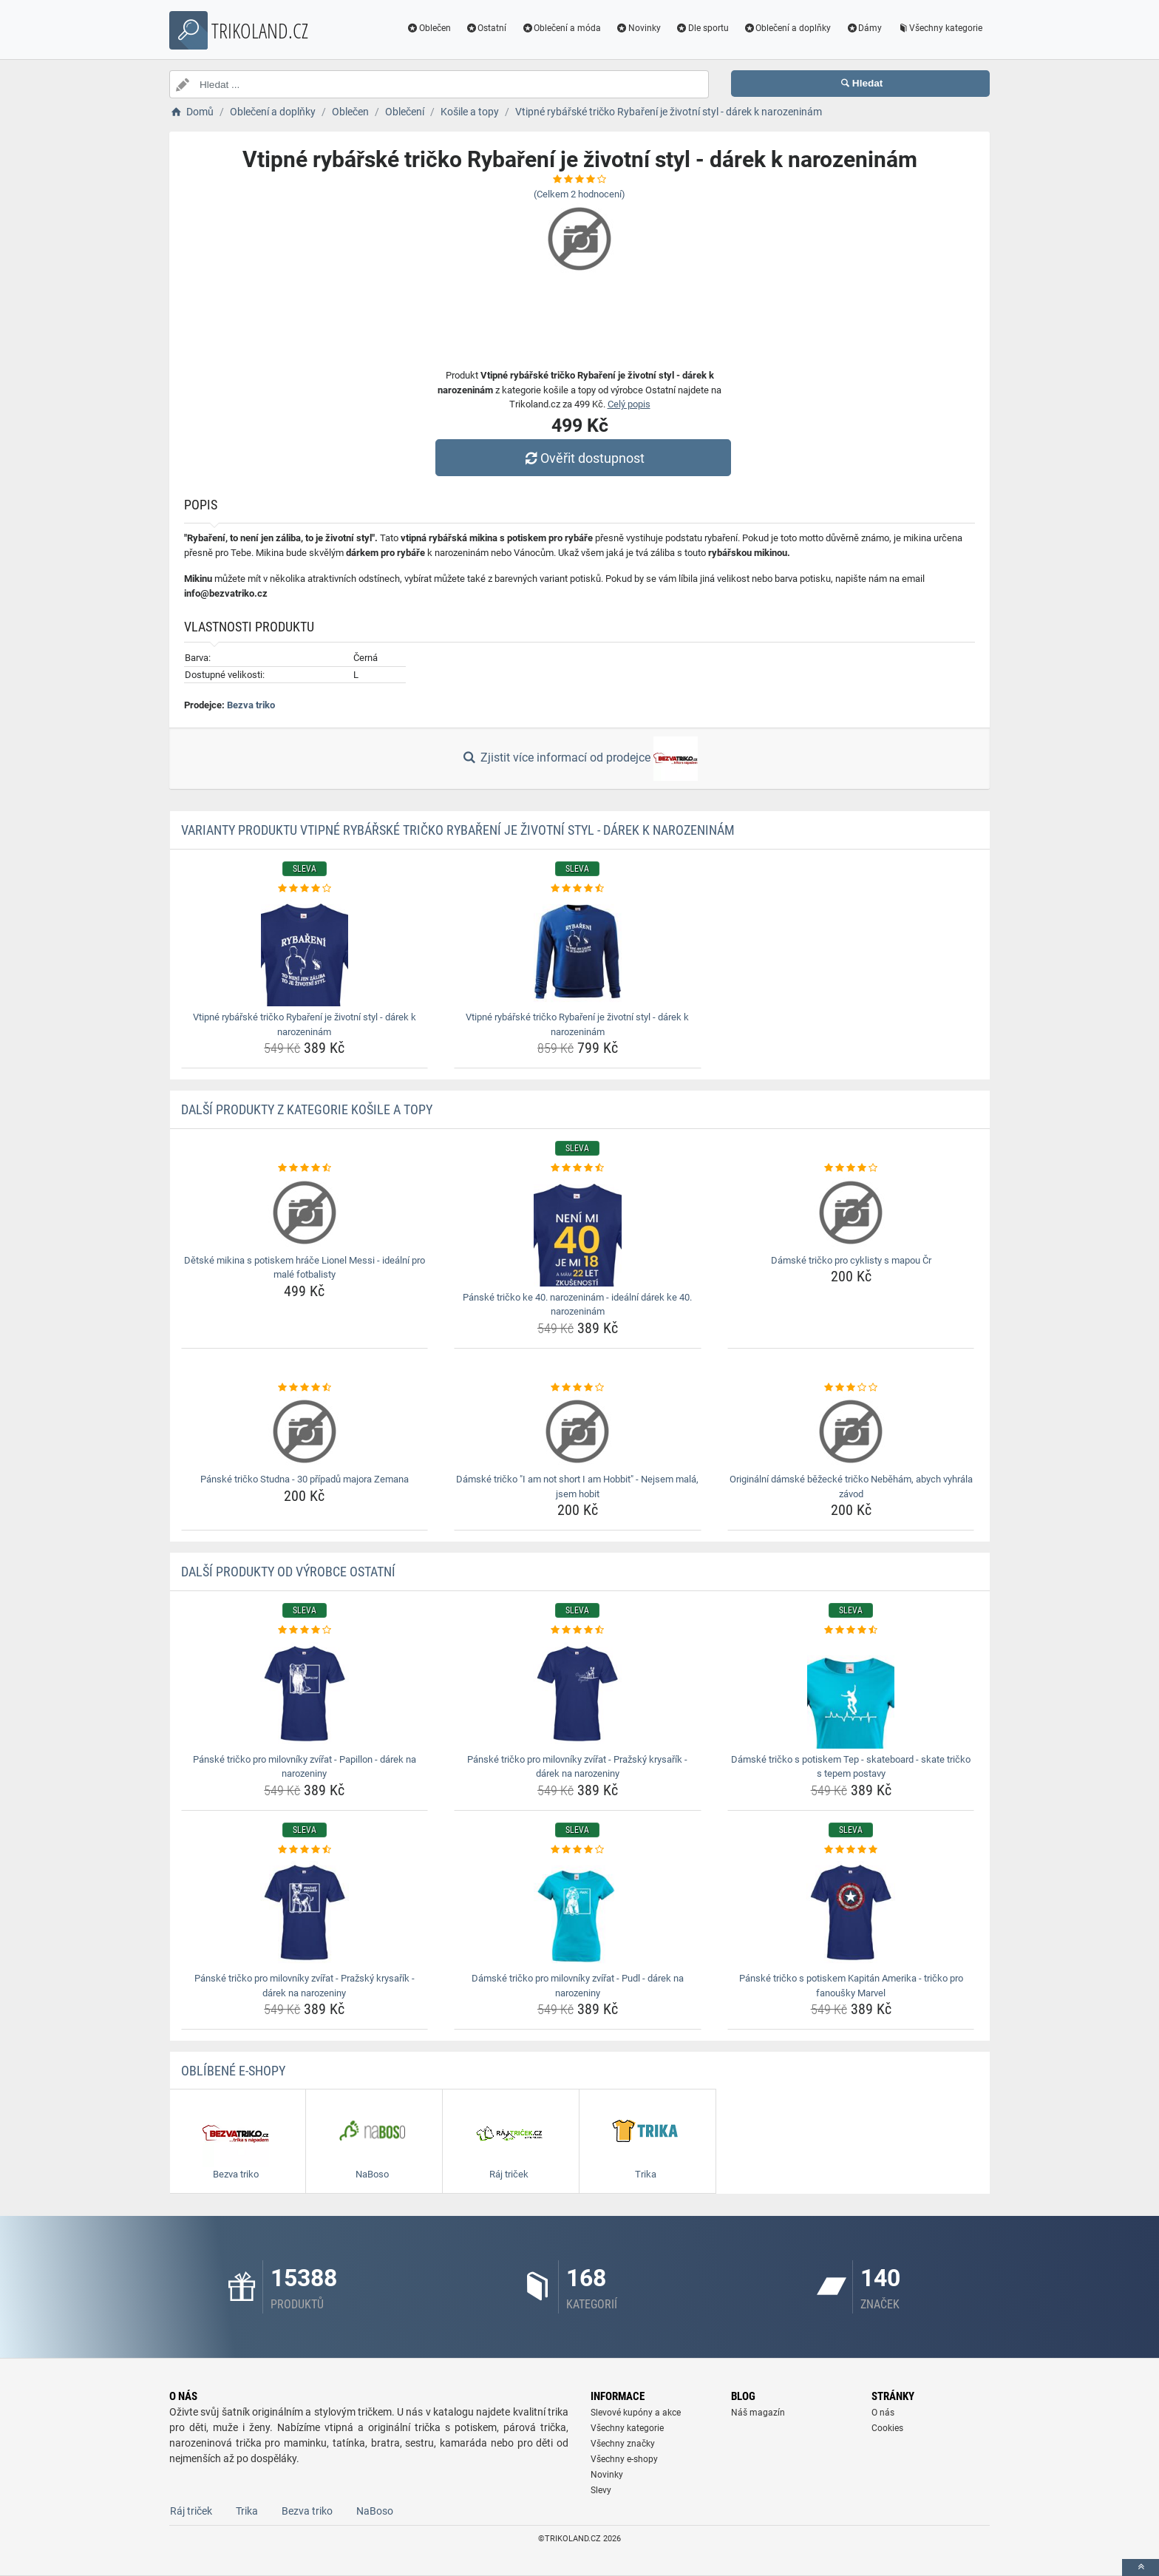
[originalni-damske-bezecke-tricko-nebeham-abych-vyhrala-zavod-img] (851, 1431)
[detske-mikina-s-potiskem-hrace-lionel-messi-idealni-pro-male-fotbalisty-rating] (305, 1168)
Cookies (887, 2428)
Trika (247, 2511)
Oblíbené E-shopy (233, 2070)
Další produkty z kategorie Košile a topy (306, 1109)
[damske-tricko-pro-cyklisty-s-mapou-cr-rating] (851, 1168)
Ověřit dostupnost (583, 458)
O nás (882, 2412)
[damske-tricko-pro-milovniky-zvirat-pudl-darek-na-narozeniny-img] (578, 1912)
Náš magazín (758, 2412)
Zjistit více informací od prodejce (579, 758)
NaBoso (374, 2511)
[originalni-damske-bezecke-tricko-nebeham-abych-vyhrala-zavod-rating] (851, 1387)
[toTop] (1140, 2567)
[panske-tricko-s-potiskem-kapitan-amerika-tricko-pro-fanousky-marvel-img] (851, 1912)
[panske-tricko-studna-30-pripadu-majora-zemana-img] (305, 1431)
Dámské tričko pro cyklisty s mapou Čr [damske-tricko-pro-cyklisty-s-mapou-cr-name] (851, 1260)
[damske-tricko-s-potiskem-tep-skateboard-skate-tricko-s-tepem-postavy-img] (851, 1693)
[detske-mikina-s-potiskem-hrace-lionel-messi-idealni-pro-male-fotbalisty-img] (305, 1213)
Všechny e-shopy (624, 2459)
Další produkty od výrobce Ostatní (288, 1571)
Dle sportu (702, 28)
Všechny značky (623, 2443)
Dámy (864, 28)
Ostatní (486, 28)
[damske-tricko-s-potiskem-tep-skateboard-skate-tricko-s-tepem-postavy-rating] (851, 1630)
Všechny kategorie (939, 28)
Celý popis (629, 404)
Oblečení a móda (561, 28)
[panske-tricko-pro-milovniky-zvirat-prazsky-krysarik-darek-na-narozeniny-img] (578, 1693)
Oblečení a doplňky (788, 28)
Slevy (601, 2490)
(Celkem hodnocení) (579, 194)
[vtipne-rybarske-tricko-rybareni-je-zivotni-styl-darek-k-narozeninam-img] (305, 950)
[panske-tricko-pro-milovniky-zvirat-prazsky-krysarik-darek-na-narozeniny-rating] (578, 1630)
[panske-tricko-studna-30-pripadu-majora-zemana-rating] (305, 1387)
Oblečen (429, 28)
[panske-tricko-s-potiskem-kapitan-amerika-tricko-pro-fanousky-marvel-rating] (851, 1850)
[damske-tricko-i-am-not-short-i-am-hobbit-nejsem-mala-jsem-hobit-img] (578, 1431)
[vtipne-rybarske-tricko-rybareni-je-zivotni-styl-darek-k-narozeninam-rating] (305, 888)
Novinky (638, 28)
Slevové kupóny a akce (636, 2412)
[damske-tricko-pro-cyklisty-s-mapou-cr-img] (851, 1213)
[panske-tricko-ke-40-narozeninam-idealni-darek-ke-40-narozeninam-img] (578, 1231)
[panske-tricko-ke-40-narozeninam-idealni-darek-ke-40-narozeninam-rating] (578, 1168)
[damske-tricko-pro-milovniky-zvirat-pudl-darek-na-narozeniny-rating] (578, 1850)
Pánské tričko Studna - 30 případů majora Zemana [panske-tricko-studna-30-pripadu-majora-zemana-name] (304, 1479)
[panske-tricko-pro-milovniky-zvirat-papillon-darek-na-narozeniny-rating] (305, 1630)
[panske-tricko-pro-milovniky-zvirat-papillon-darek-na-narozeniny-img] (305, 1693)
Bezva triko (251, 705)
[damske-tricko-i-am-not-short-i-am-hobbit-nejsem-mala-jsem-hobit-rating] (578, 1387)
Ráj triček (191, 2511)
